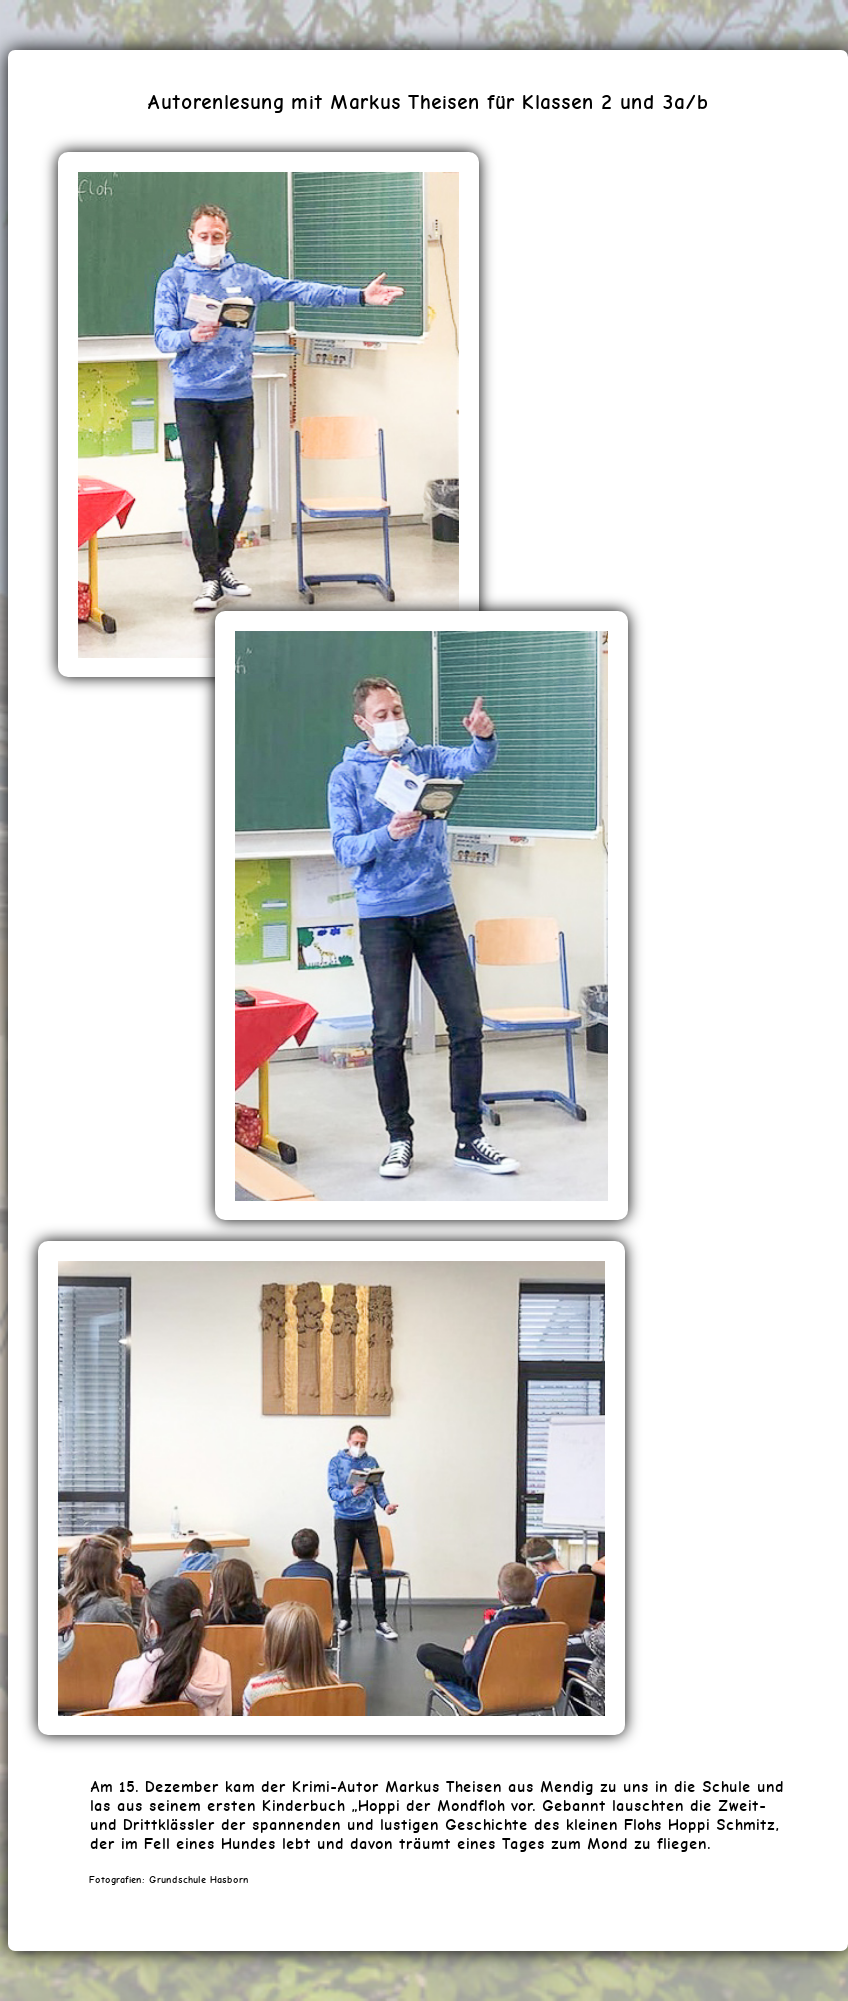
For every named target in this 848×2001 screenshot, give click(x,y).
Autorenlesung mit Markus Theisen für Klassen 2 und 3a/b (428, 101)
